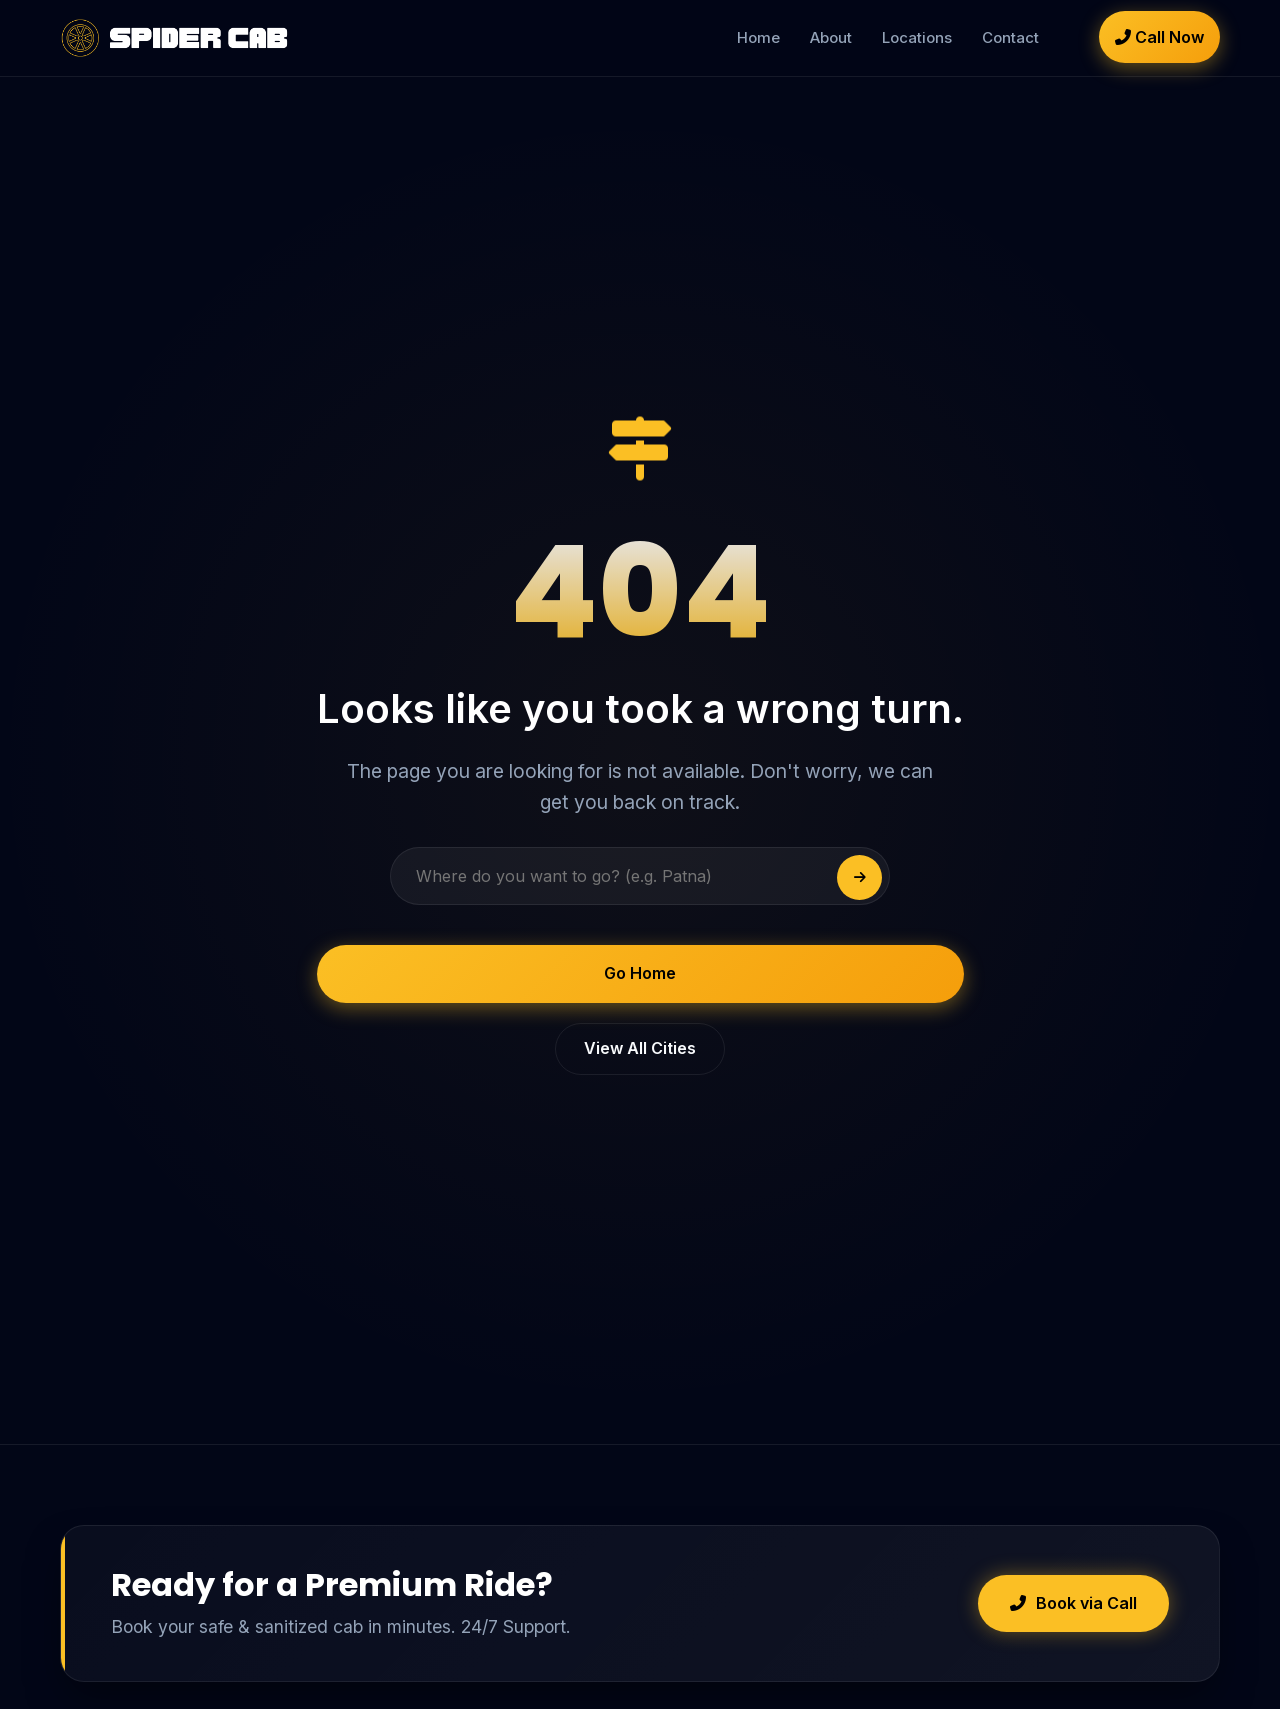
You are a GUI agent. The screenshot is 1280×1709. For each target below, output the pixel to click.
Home (758, 37)
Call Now (1159, 37)
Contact (1010, 37)
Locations (917, 37)
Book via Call (1073, 1603)
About (831, 37)
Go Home (640, 973)
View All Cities (640, 1048)
